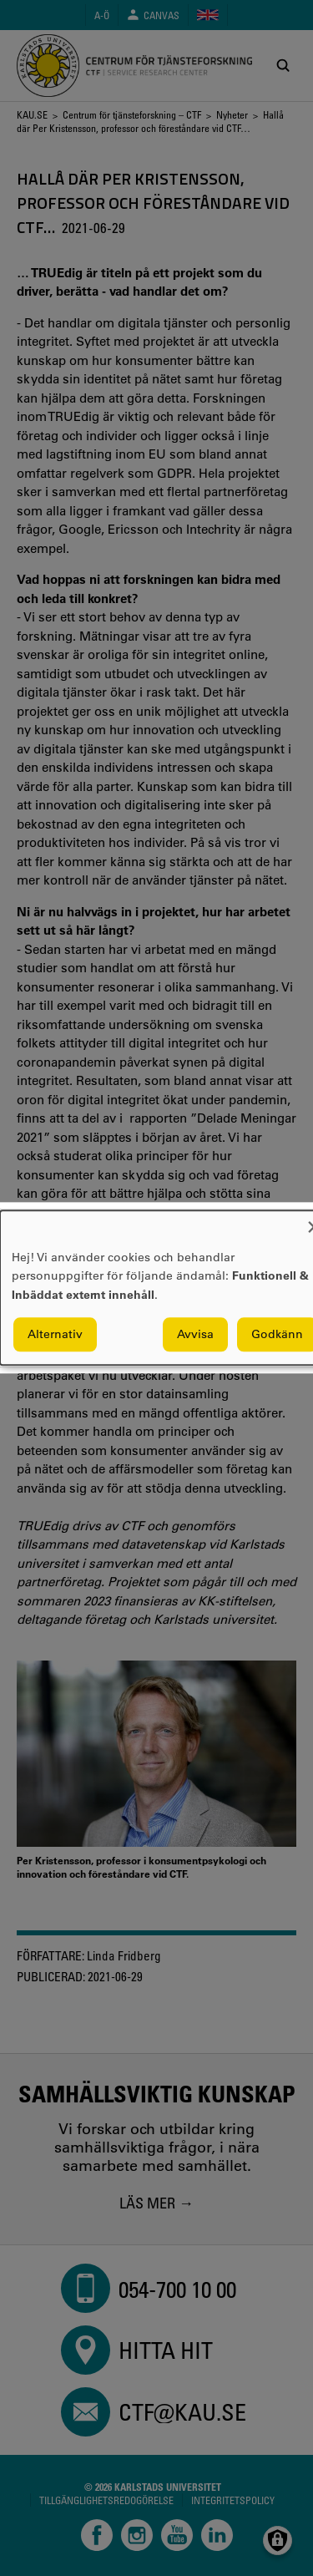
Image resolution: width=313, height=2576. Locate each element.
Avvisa (195, 1334)
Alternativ (55, 1334)
